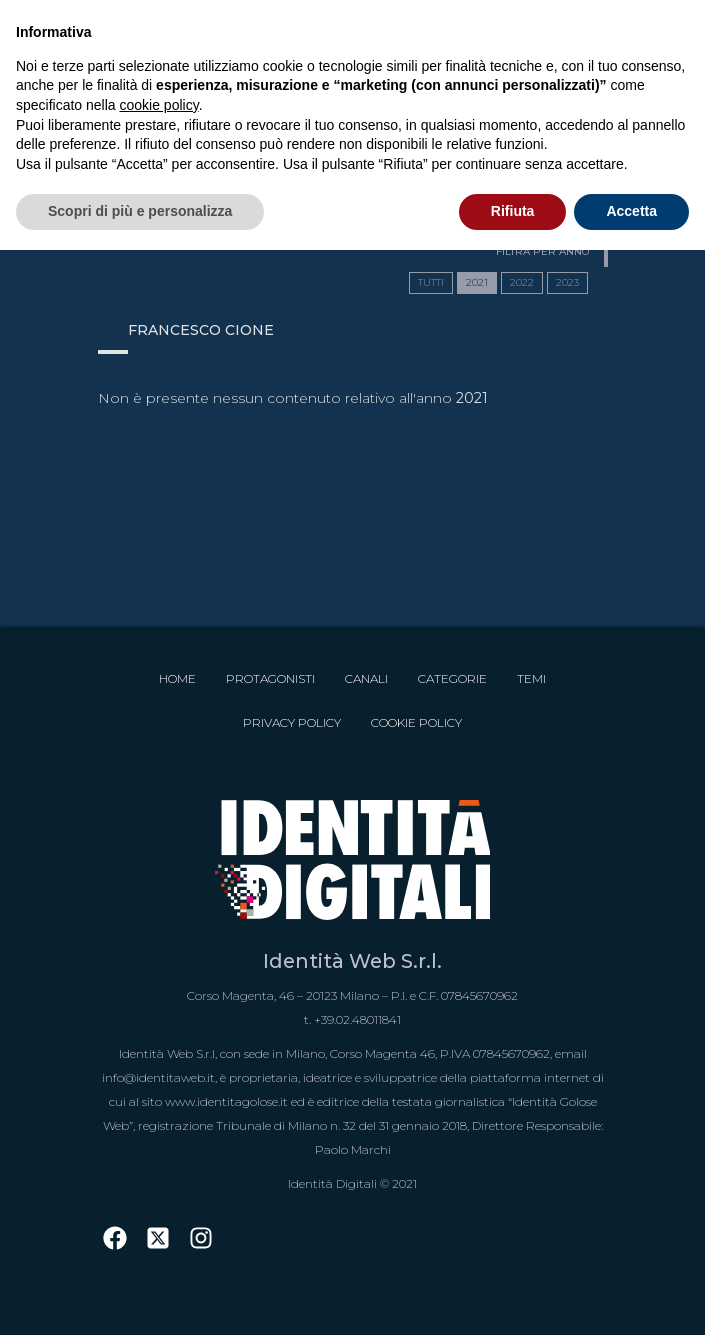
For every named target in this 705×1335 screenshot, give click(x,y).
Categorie (452, 678)
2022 (522, 282)
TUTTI (431, 282)
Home (177, 678)
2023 (567, 282)
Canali (366, 678)
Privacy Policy (292, 722)
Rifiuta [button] (513, 211)
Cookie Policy (416, 722)
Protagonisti (270, 678)
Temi (531, 678)
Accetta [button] (631, 211)
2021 (477, 282)
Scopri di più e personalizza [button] (140, 211)
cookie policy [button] (159, 105)
